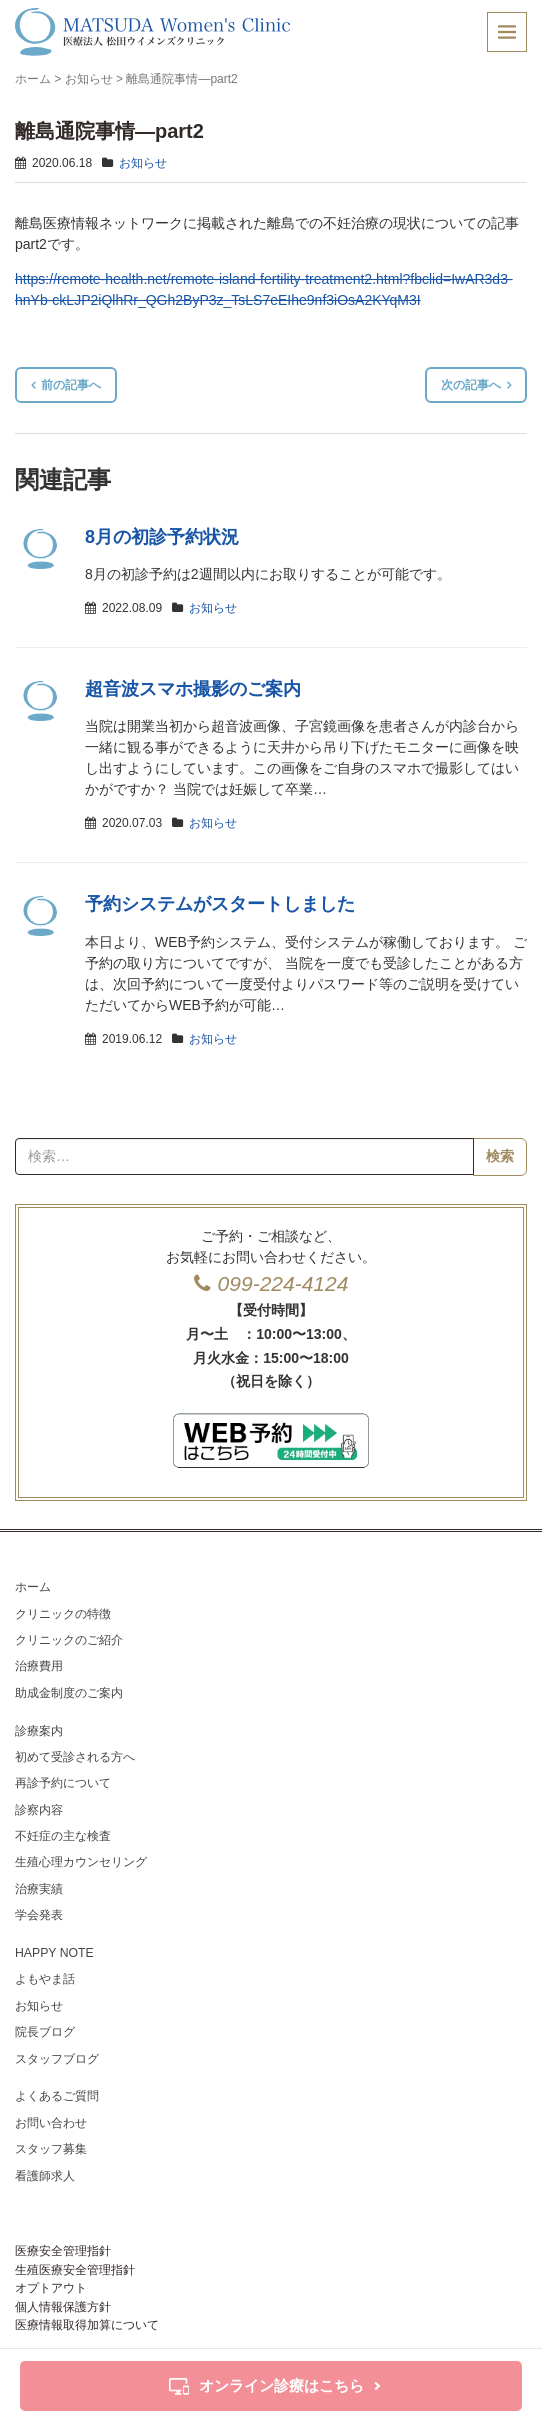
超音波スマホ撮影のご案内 (193, 689)
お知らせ (89, 79)
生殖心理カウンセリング (81, 1862)
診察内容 (39, 1810)
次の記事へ (471, 385)
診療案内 (39, 1731)
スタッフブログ (57, 2059)
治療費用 (39, 1666)
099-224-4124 (283, 1283)
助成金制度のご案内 (69, 1693)
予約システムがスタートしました (220, 904)
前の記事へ (71, 385)
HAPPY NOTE (54, 1953)
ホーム (33, 79)
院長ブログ (45, 2032)
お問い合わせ (51, 2123)
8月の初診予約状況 (162, 537)
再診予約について (63, 1783)
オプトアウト (51, 2288)
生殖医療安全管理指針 (75, 2270)
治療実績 (39, 1889)
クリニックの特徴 (63, 1614)
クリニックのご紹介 (69, 1640)
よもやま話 (45, 1979)
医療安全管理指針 (63, 2251)
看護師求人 (45, 2176)
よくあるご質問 (57, 2096)
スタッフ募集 (51, 2149)
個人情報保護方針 (63, 2307)
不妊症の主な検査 (63, 1836)
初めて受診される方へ (75, 1757)
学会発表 (39, 1915)
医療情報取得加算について (87, 2325)
